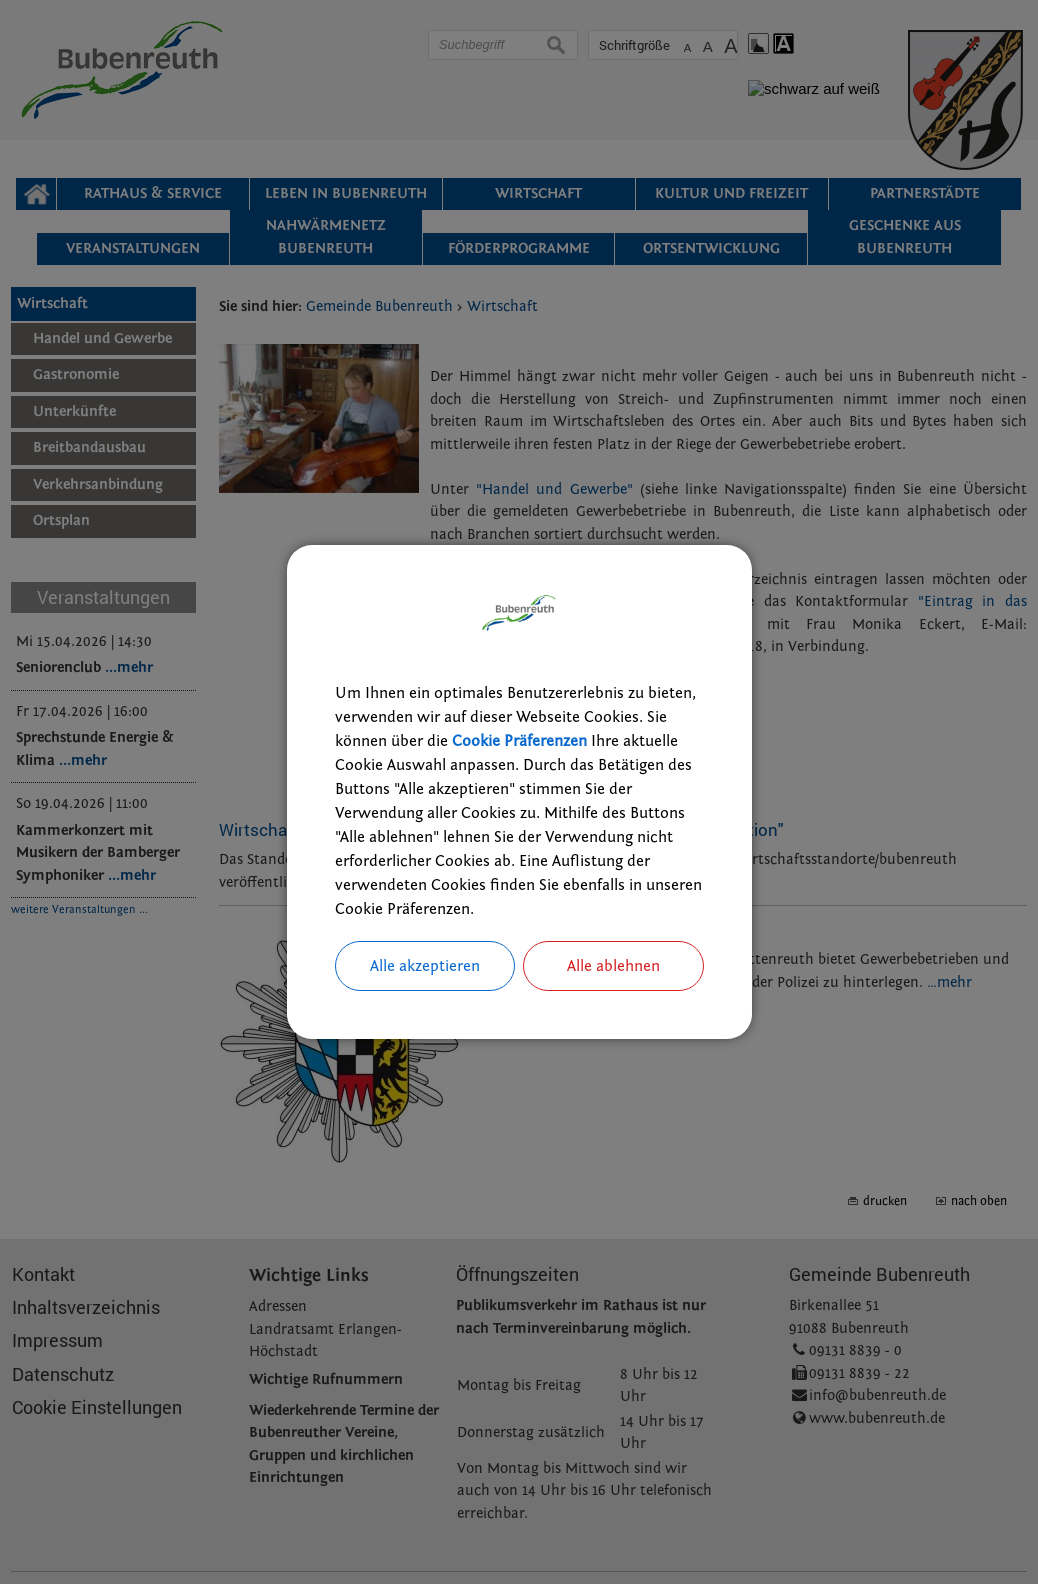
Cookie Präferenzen (519, 741)
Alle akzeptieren (425, 966)
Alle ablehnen (613, 966)
